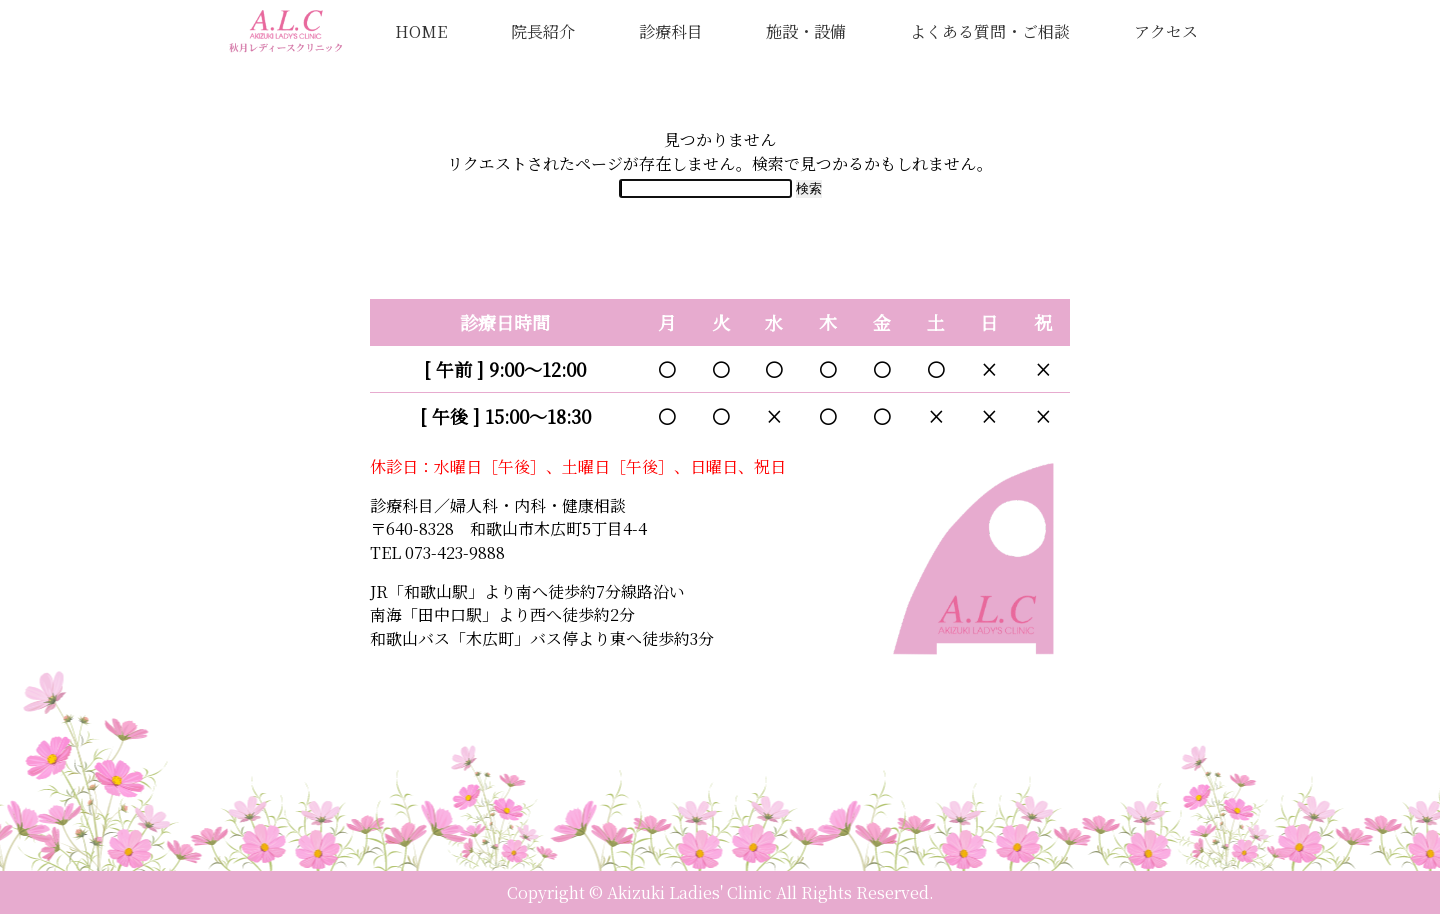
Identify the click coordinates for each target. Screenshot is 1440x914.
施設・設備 (806, 31)
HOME (421, 31)
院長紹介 (543, 31)
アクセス (1166, 31)
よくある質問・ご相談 (990, 31)
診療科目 (671, 31)
